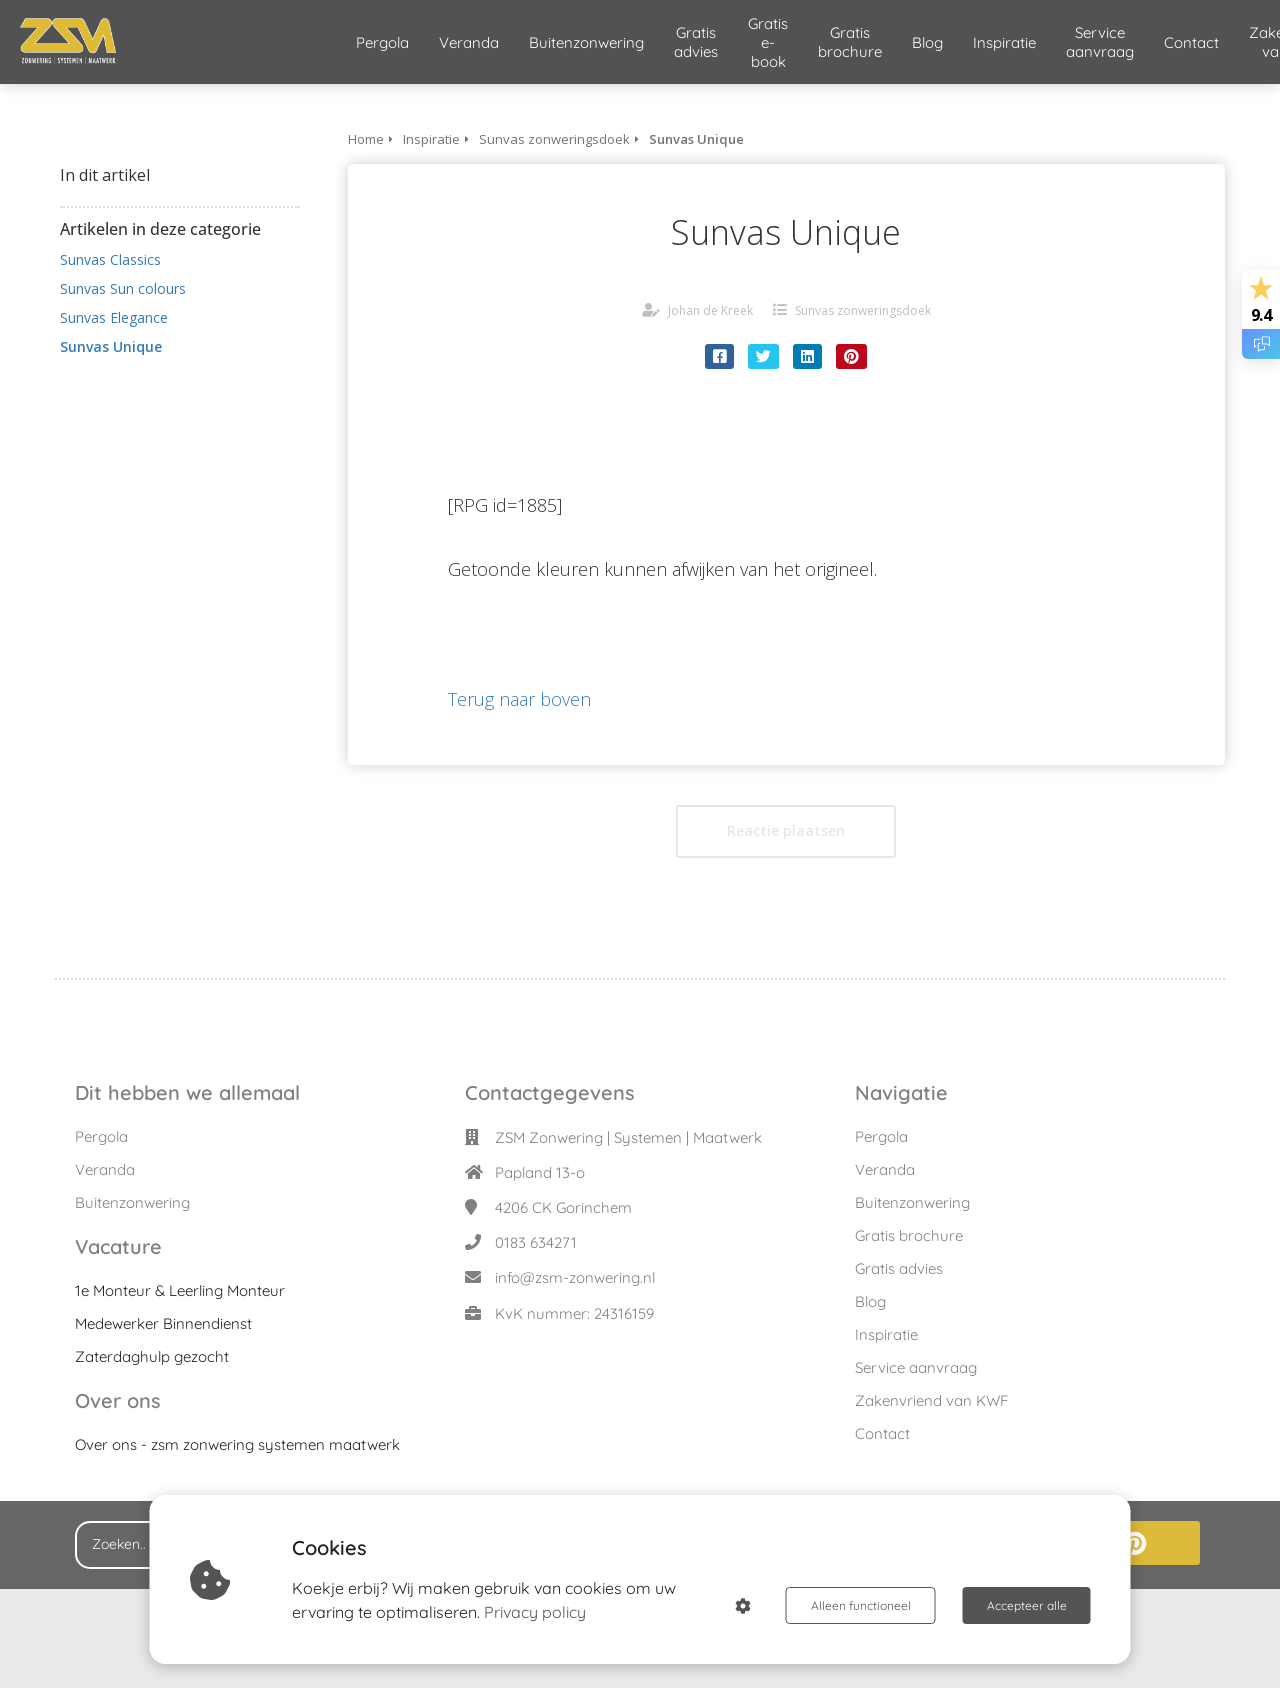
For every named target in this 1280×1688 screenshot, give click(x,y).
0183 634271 (536, 1242)
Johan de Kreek (710, 310)
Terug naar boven (519, 699)
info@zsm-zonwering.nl (575, 1277)
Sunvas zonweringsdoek (863, 310)
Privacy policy (535, 1612)
